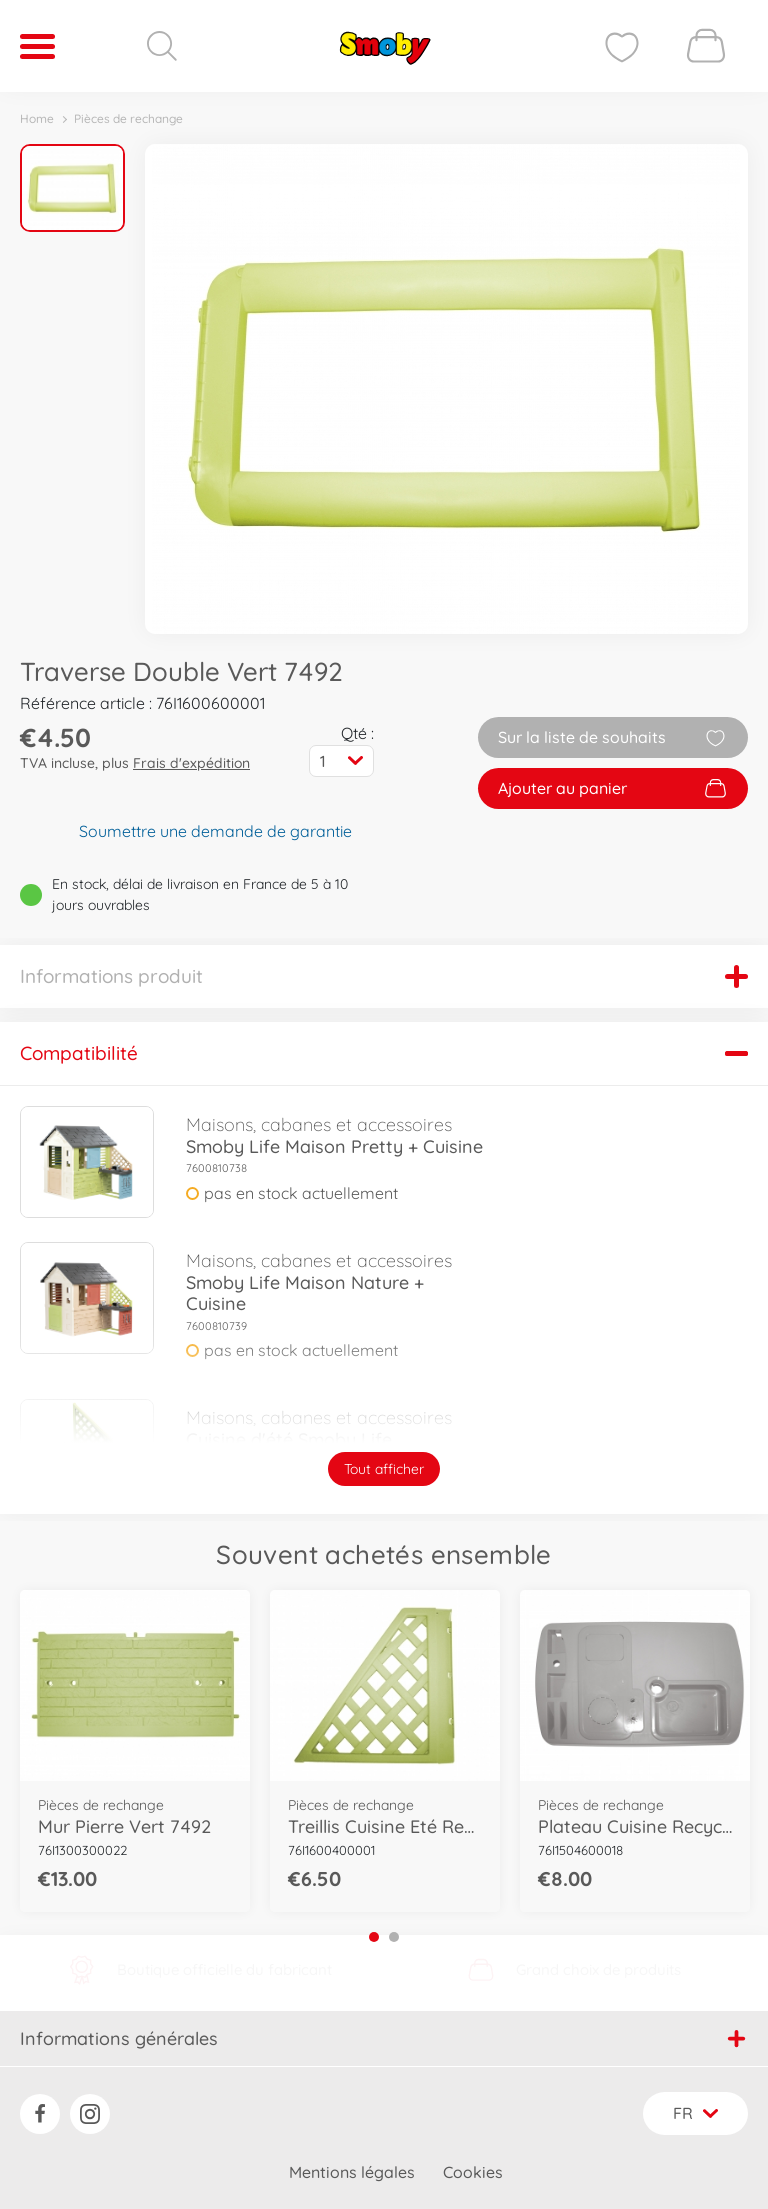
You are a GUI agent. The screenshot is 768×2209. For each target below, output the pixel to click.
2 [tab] (394, 1937)
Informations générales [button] (382, 2038)
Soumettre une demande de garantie (215, 831)
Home (37, 118)
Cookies (473, 2172)
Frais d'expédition (191, 763)
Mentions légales (352, 2172)
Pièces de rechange (128, 118)
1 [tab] (374, 1937)
